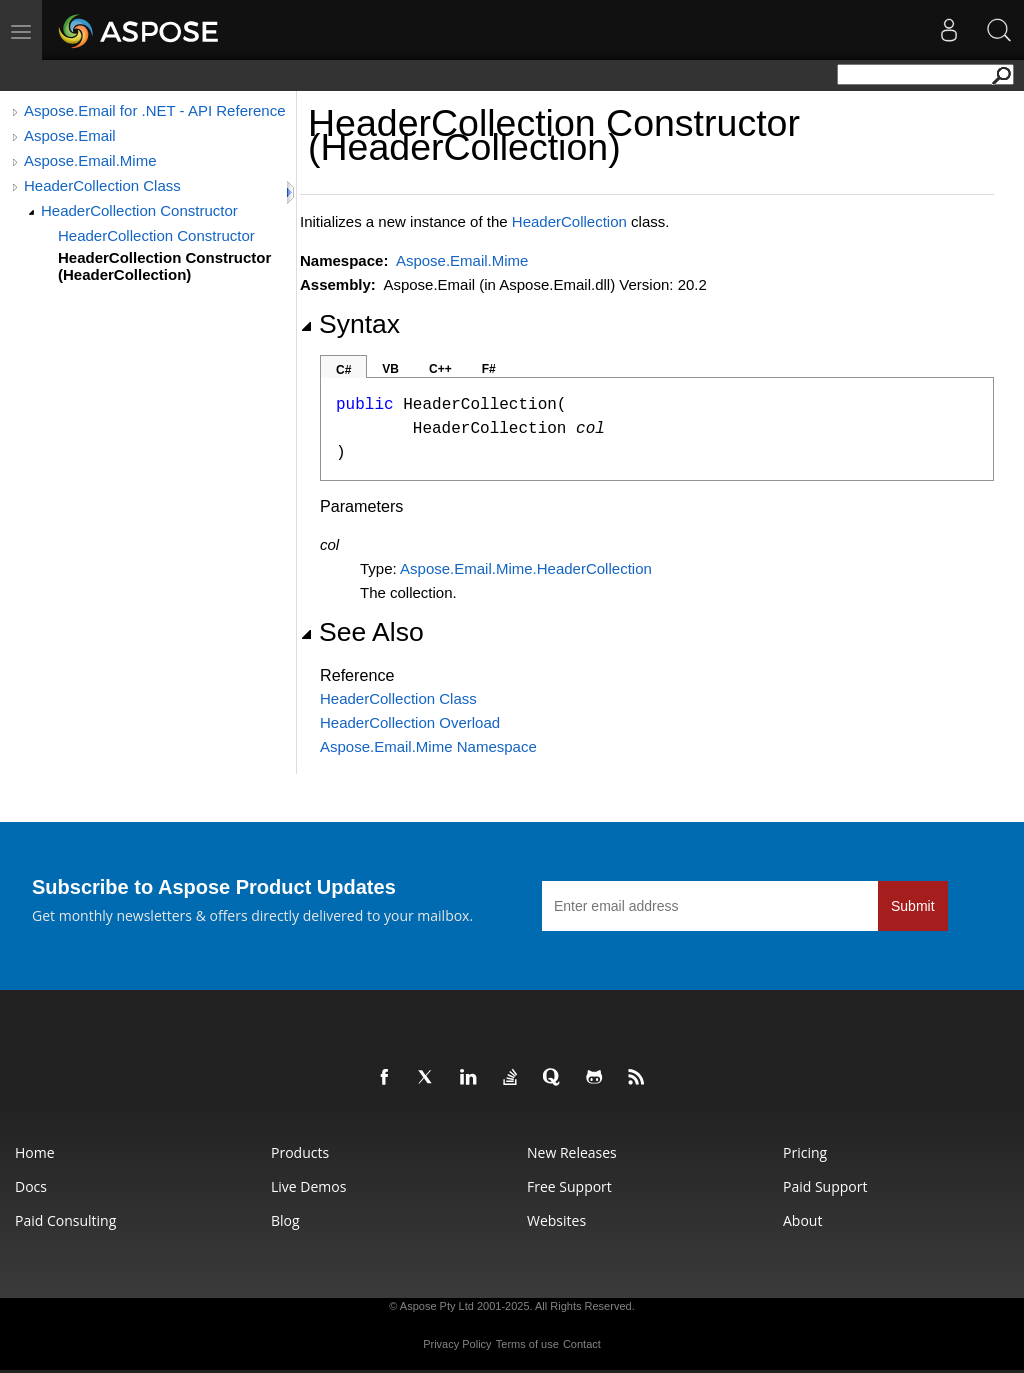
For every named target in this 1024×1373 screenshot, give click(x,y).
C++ (440, 369)
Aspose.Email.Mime (90, 160)
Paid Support (825, 1186)
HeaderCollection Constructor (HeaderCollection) (164, 266)
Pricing (805, 1152)
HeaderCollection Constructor (139, 210)
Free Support (569, 1186)
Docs (31, 1186)
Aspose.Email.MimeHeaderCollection (526, 568)
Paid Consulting (65, 1220)
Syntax (350, 324)
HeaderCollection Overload (410, 722)
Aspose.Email (70, 135)
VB (390, 369)
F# (489, 369)
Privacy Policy (457, 1344)
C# (343, 370)
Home (35, 1152)
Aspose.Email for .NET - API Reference (155, 110)
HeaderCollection (569, 221)
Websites (556, 1220)
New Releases (572, 1152)
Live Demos (308, 1186)
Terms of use (527, 1344)
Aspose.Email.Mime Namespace (428, 746)
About (802, 1220)
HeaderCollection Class (102, 185)
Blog (285, 1220)
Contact (582, 1344)
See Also (362, 632)
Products (300, 1152)
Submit (913, 906)
